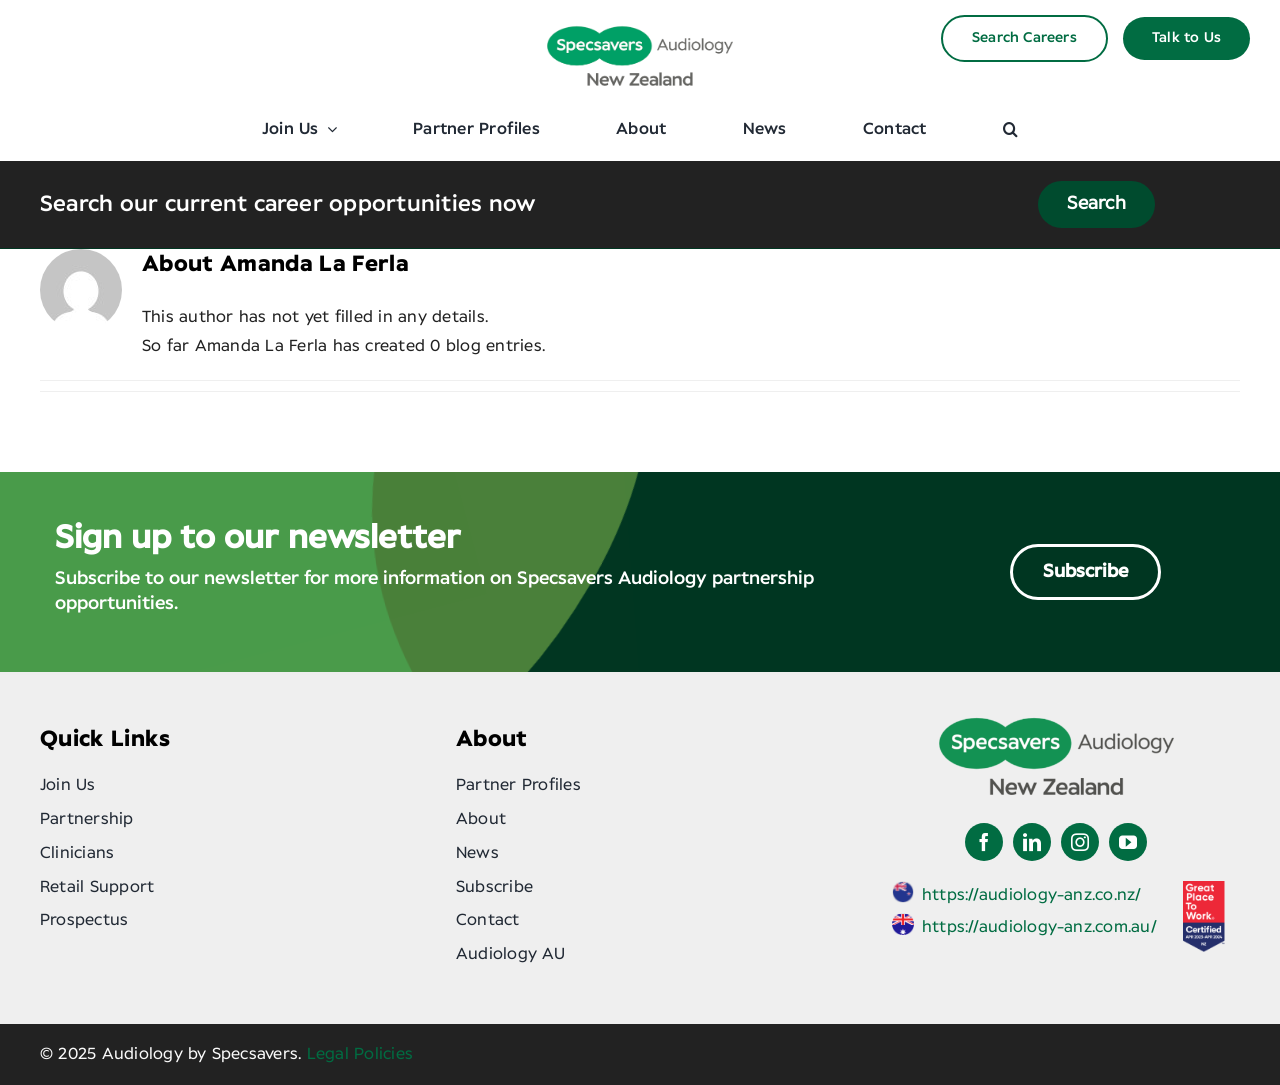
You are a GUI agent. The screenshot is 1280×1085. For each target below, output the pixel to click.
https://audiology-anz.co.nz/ (1032, 895)
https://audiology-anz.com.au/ (1039, 927)
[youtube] (1128, 842)
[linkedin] (1032, 842)
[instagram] (1080, 842)
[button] (1010, 129)
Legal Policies (360, 1054)
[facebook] (984, 842)
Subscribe (1085, 572)
